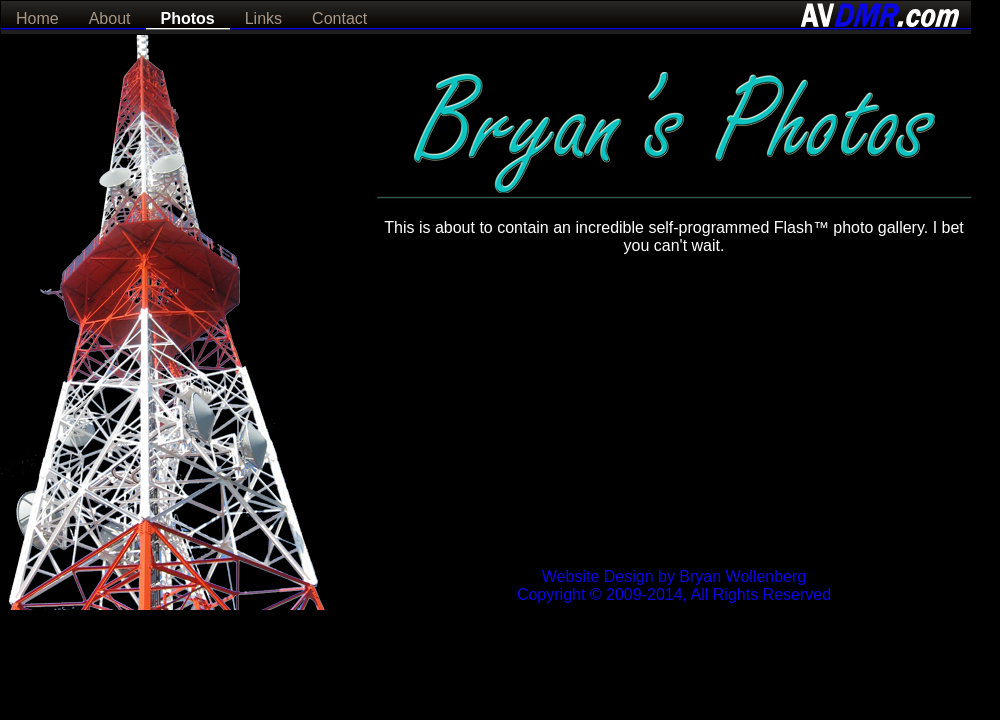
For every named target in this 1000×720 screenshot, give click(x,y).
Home (37, 18)
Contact (339, 18)
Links (263, 18)
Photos (188, 18)
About (110, 18)
